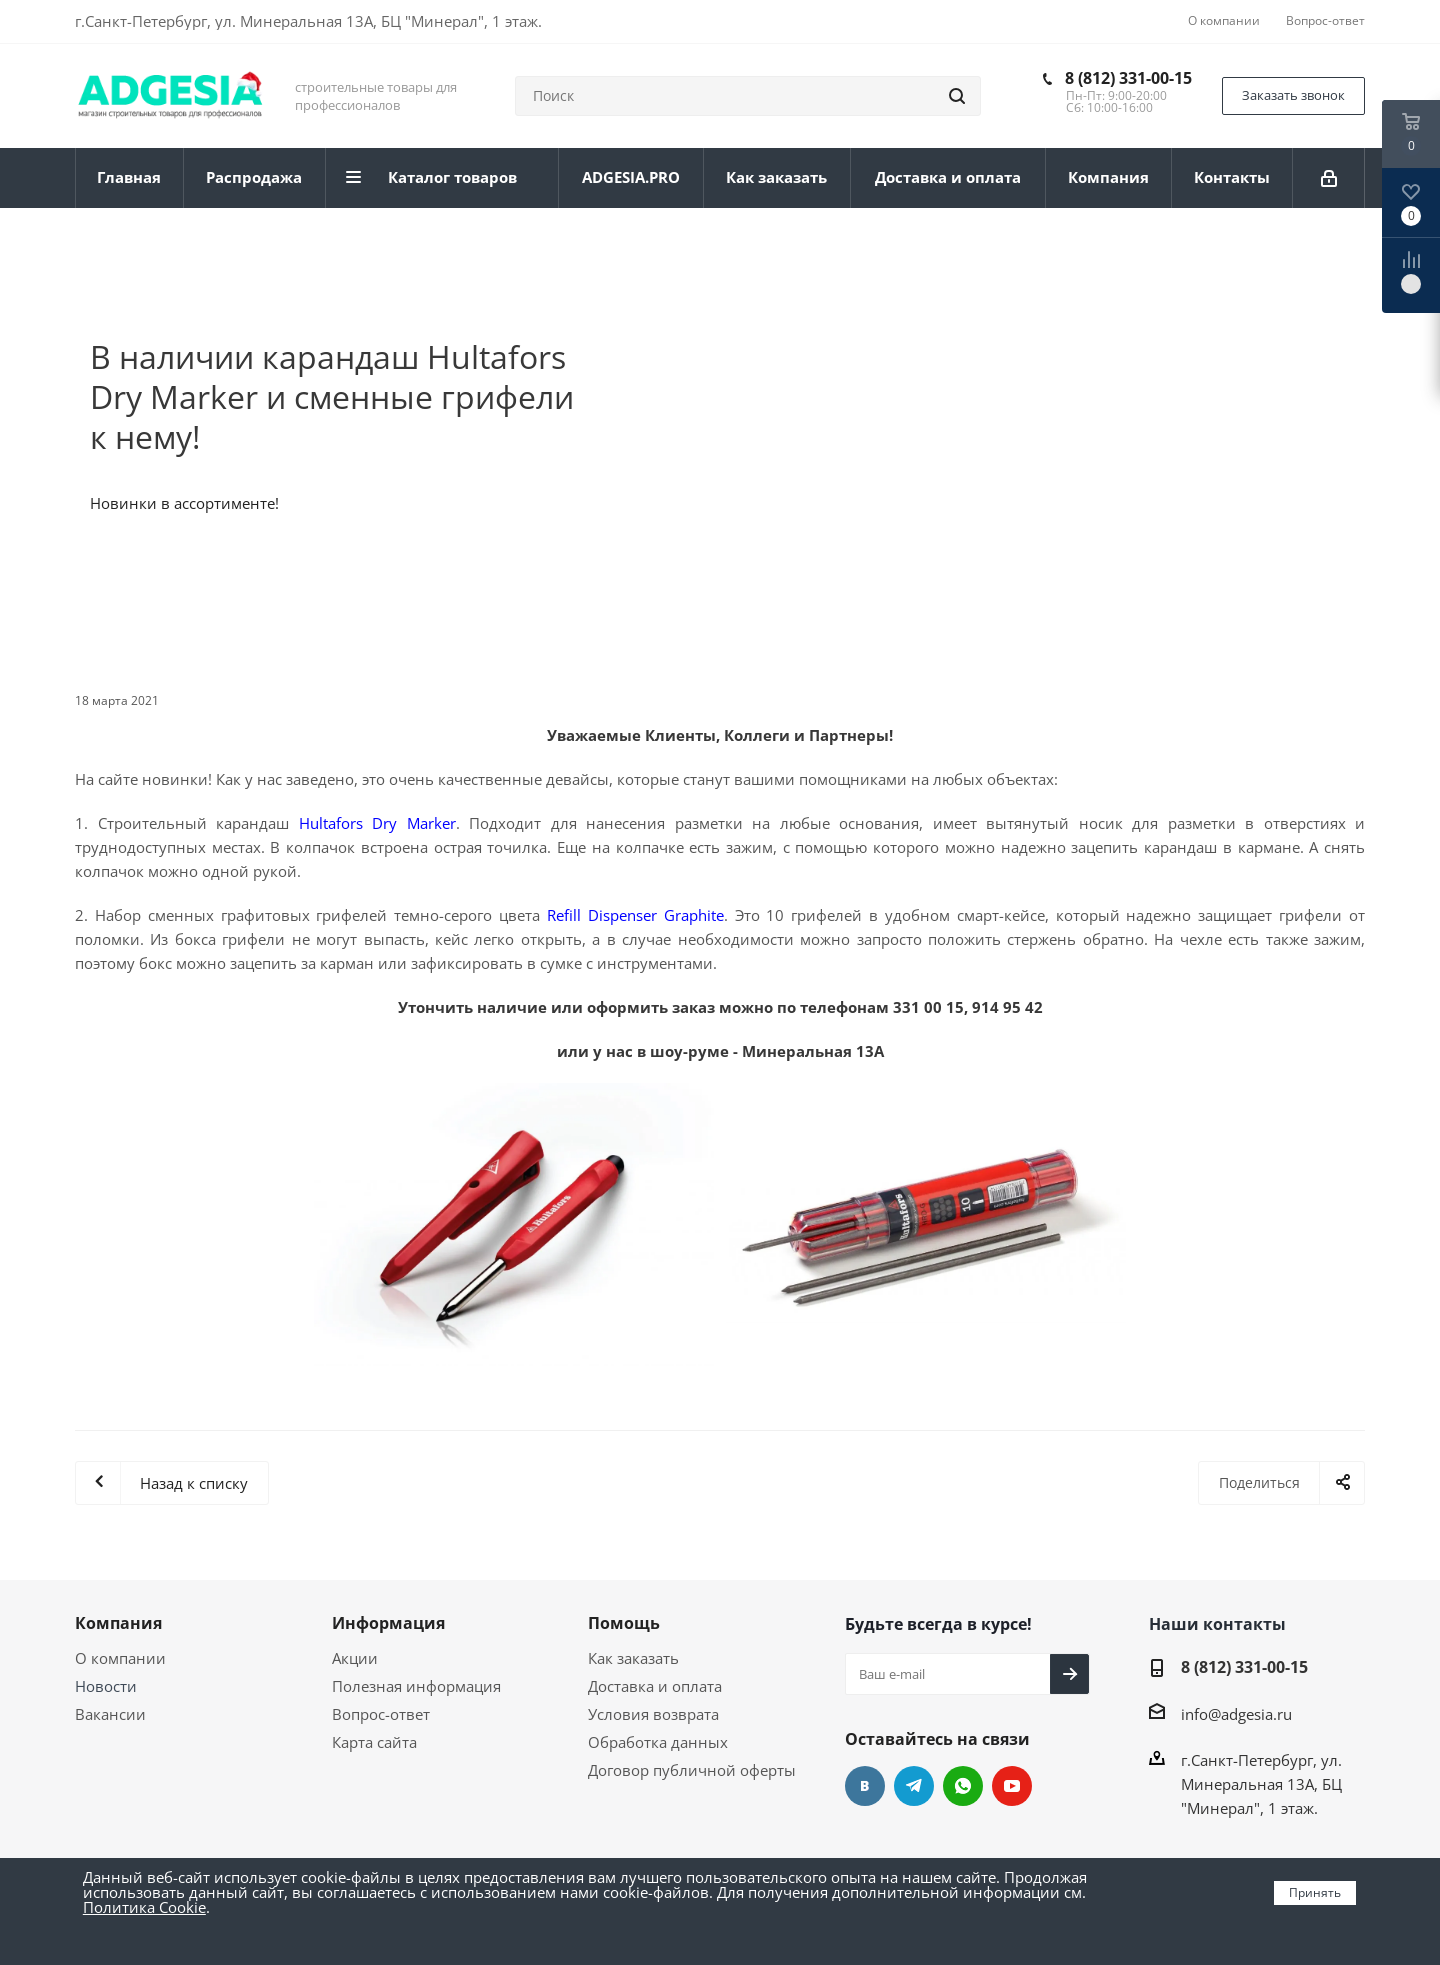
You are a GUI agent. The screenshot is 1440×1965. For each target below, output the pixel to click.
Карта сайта (374, 1742)
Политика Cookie (144, 1907)
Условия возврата (653, 1714)
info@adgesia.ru (1236, 1714)
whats (963, 1786)
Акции (355, 1658)
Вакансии (110, 1714)
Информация (388, 1623)
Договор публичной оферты (692, 1770)
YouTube (1012, 1786)
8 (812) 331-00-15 (1128, 78)
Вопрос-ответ (381, 1714)
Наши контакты (1217, 1624)
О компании (120, 1658)
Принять (1315, 1892)
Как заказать (633, 1658)
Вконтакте (865, 1786)
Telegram (914, 1786)
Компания (118, 1623)
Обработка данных (658, 1742)
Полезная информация (416, 1686)
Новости (106, 1686)
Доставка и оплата (655, 1686)
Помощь (624, 1623)
